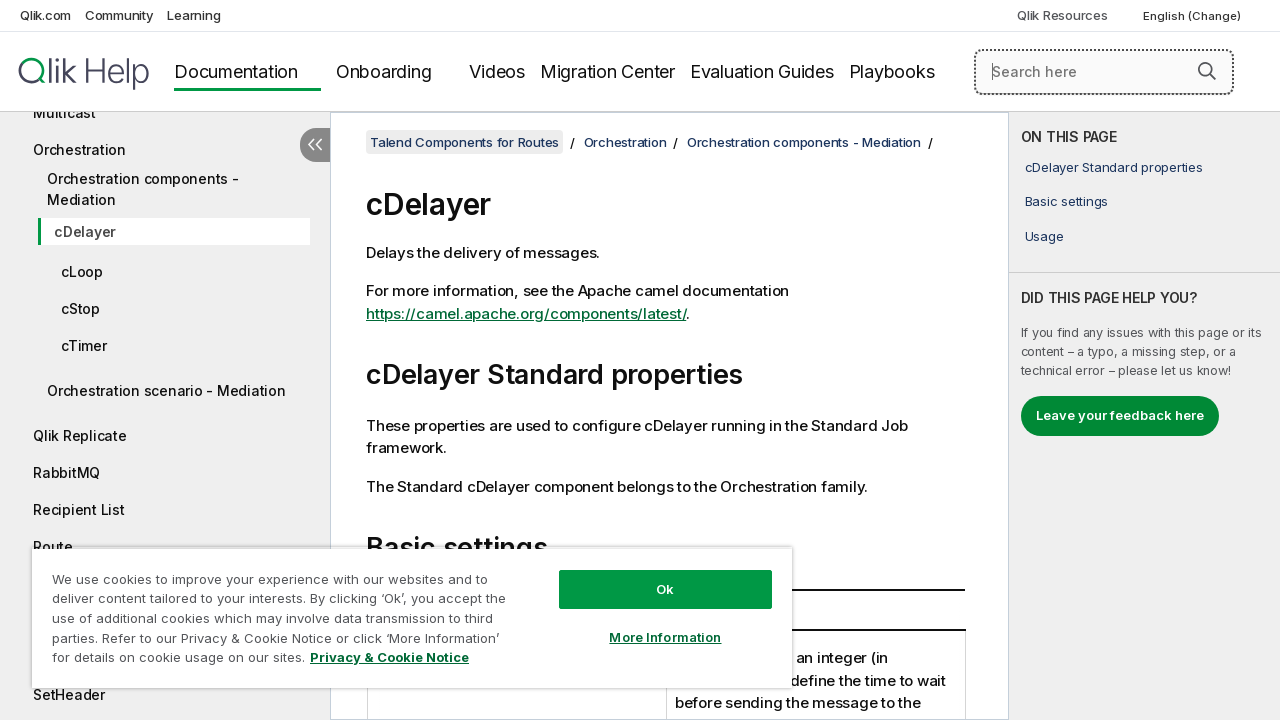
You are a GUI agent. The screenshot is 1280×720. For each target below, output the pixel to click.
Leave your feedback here (1120, 415)
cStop (80, 308)
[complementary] (1144, 416)
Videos (497, 71)
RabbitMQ (66, 472)
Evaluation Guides (762, 71)
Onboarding (384, 71)
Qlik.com (45, 15)
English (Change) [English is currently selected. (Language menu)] (1193, 16)
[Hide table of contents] (315, 145)
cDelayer (85, 231)
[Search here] (1104, 72)
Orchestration (79, 149)
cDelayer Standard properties (1114, 167)
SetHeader (69, 694)
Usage (1044, 236)
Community (119, 15)
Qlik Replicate (80, 435)
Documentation (236, 71)
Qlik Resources (1062, 15)
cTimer (84, 345)
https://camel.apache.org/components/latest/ (526, 313)
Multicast (64, 112)
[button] (1207, 71)
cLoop (82, 271)
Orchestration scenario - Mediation (166, 390)
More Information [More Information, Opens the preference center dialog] (650, 622)
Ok (650, 574)
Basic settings (1067, 201)
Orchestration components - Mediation (143, 189)
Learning (193, 15)
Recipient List (79, 509)
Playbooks (892, 71)
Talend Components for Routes (464, 142)
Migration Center (607, 71)
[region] (403, 610)
